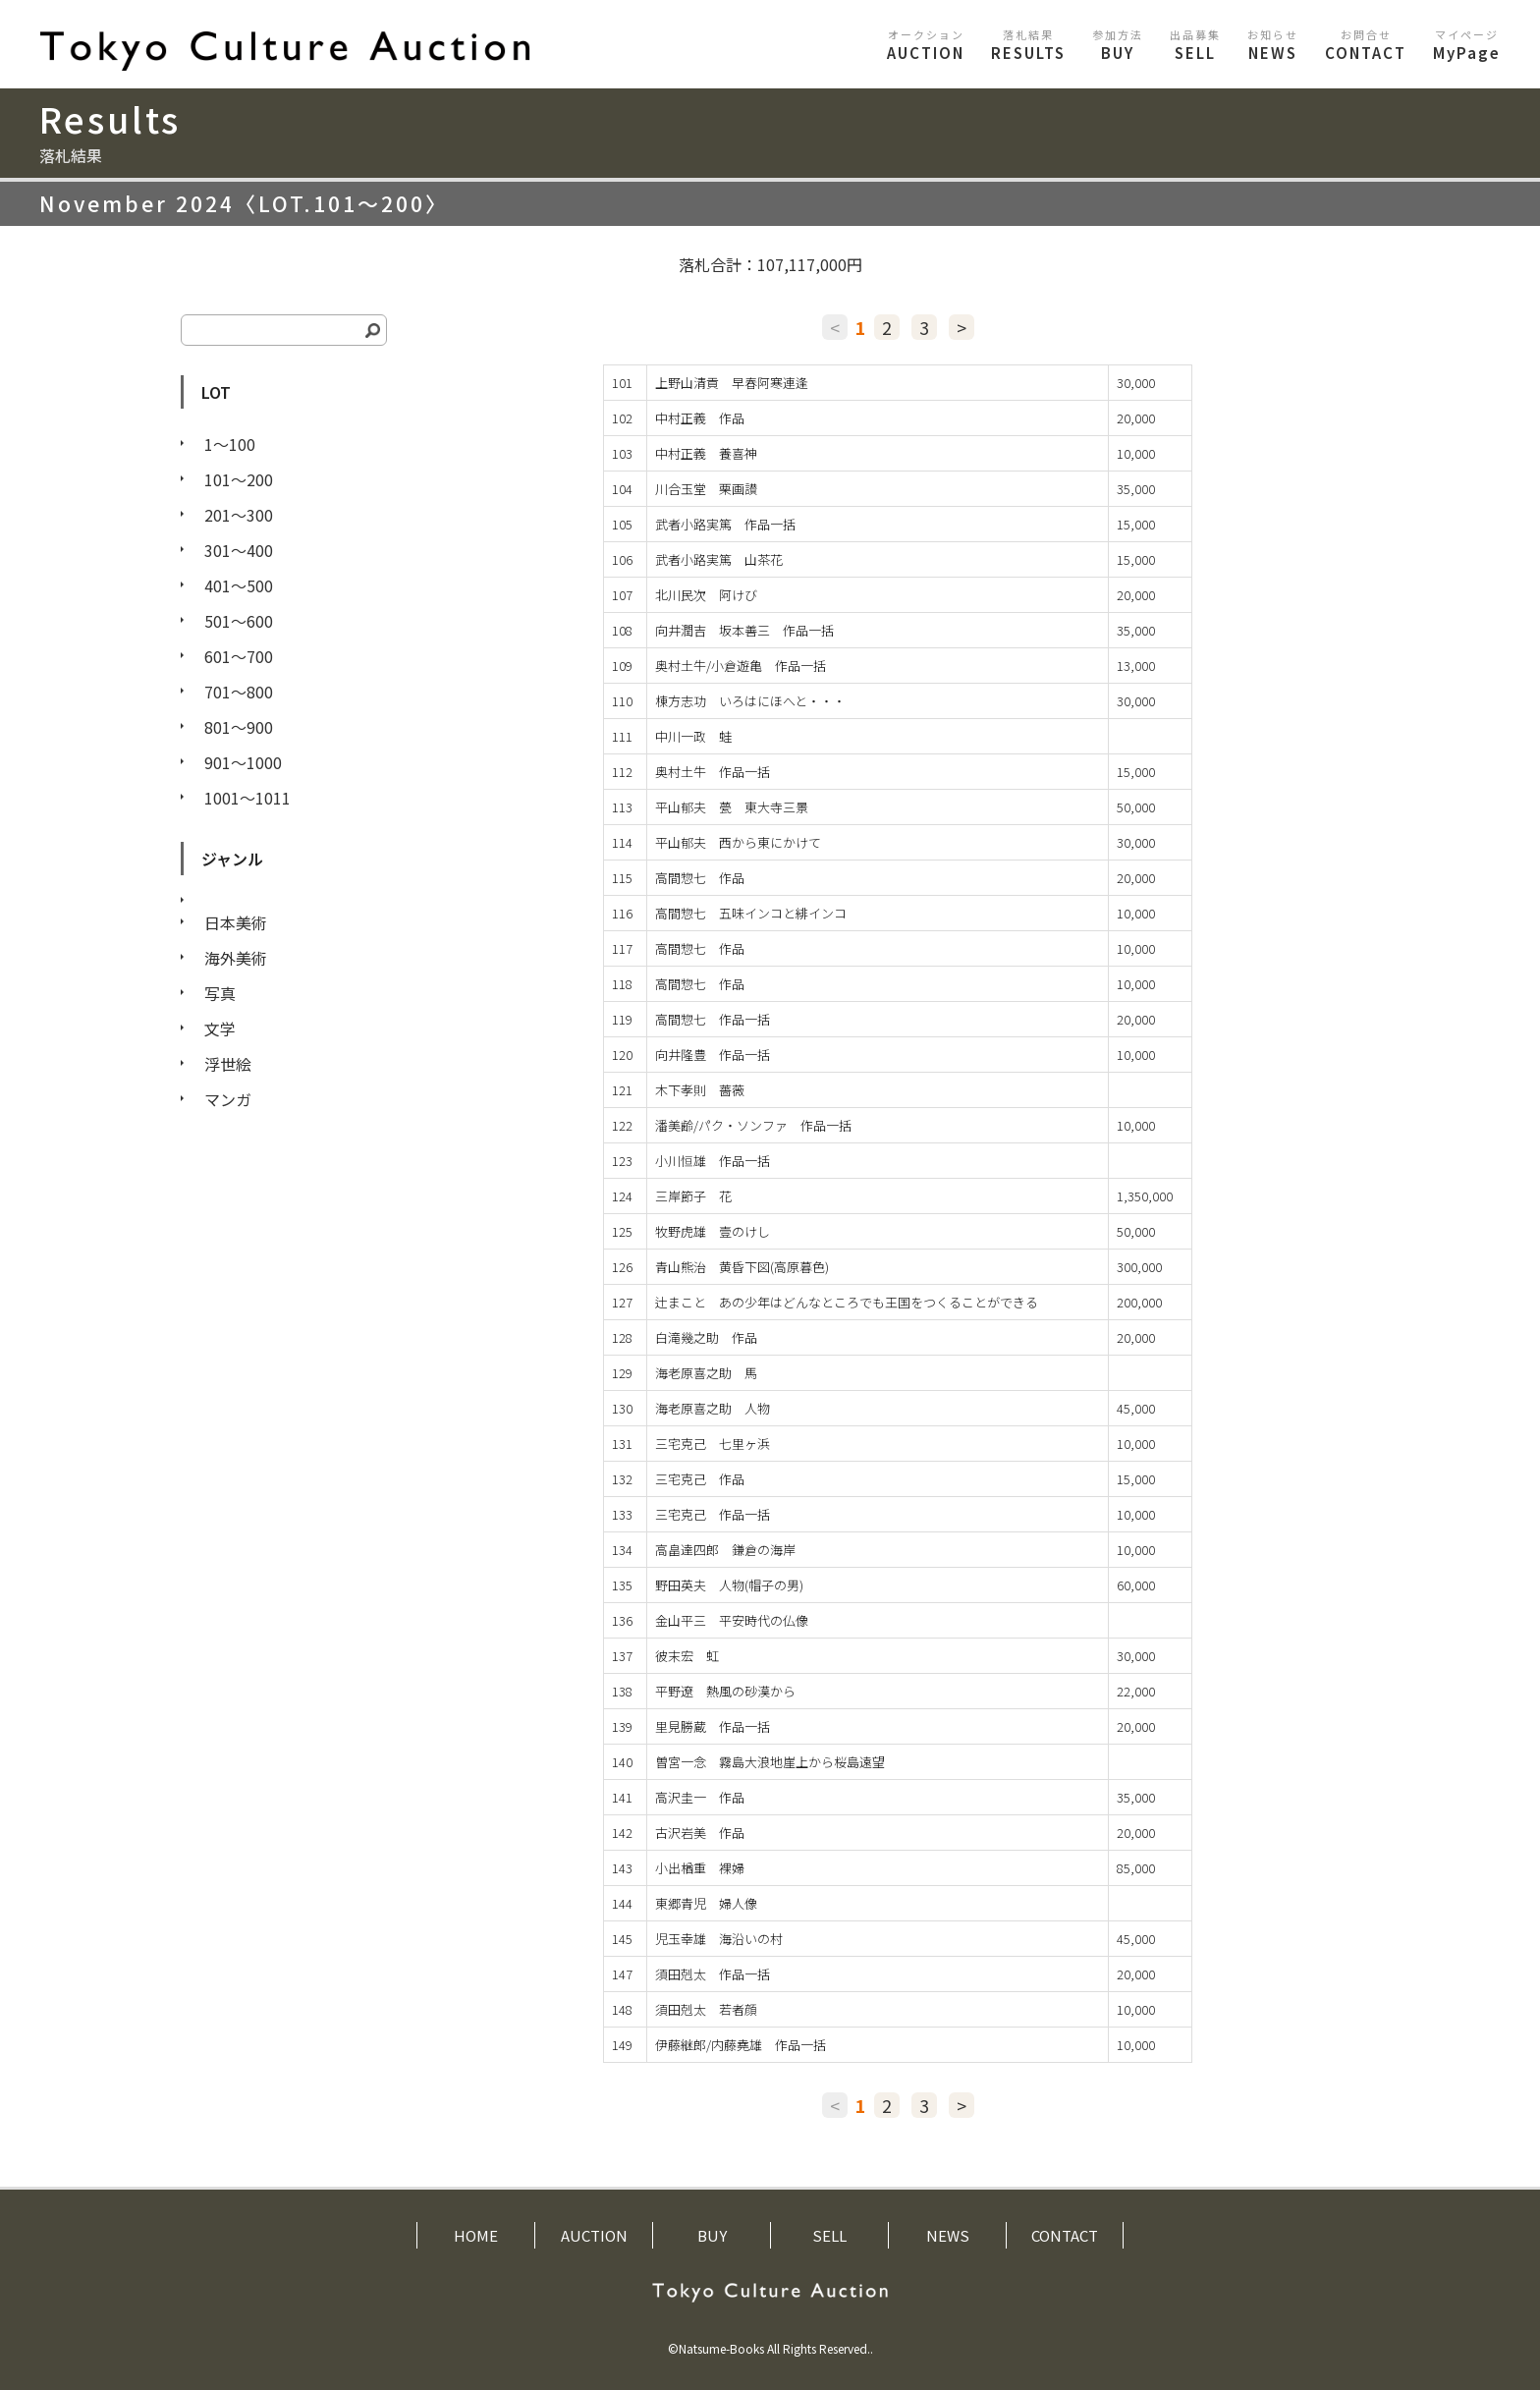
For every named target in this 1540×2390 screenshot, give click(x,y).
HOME (476, 2235)
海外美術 (235, 958)
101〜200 (238, 479)
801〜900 (238, 727)
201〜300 (238, 515)
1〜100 (229, 444)
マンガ (227, 1099)
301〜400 (238, 550)
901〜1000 (243, 762)
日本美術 (235, 922)
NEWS (1272, 45)
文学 (220, 1028)
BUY (1117, 45)
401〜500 (238, 585)
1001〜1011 (247, 797)
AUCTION (925, 45)
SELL (1195, 45)
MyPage (1467, 45)
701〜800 (238, 691)
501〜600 (238, 621)
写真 (220, 993)
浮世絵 (227, 1064)
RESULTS (1028, 45)
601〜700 (238, 656)
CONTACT (1365, 45)
